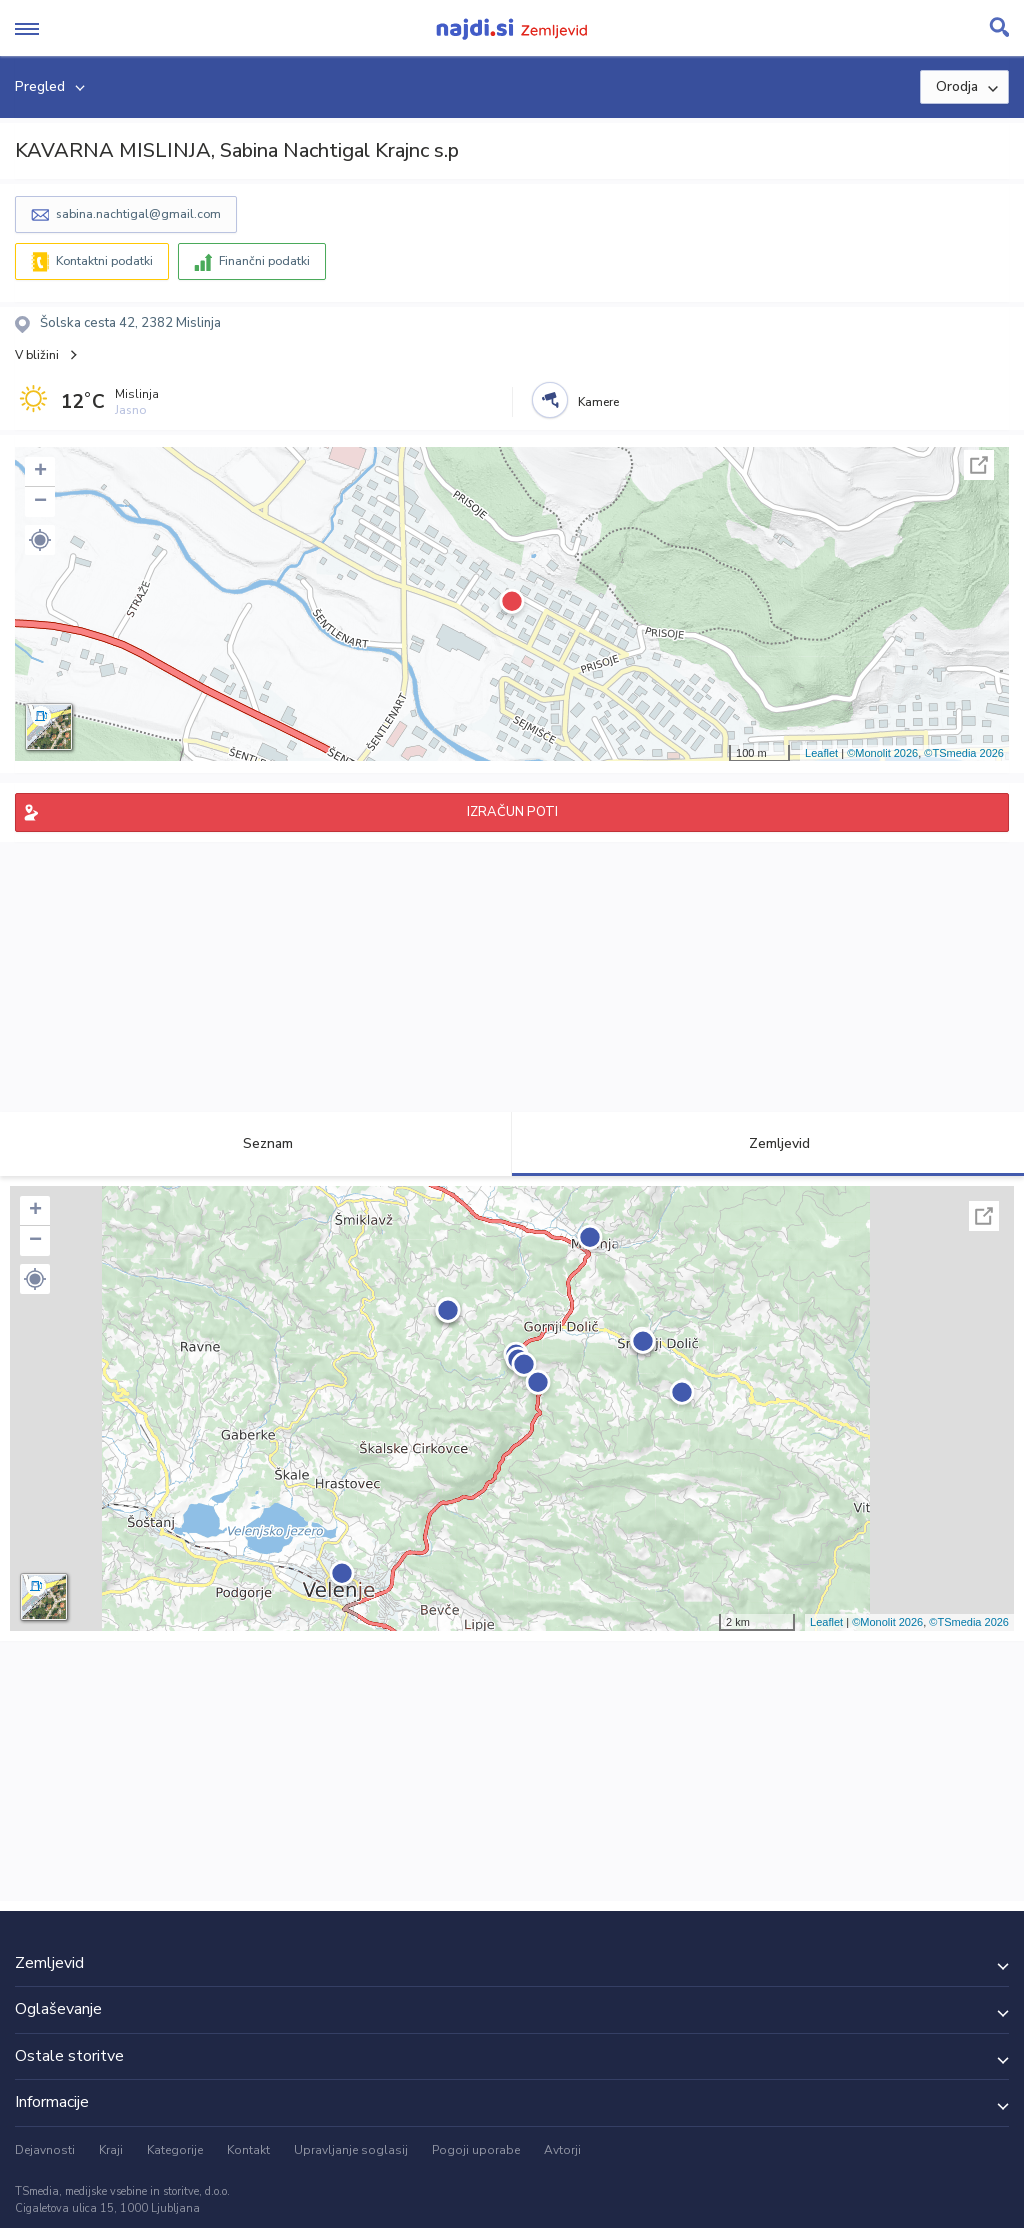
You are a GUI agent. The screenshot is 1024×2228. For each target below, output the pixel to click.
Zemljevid (768, 1143)
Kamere (598, 402)
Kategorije (175, 2150)
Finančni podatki (264, 261)
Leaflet (821, 753)
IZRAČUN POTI (512, 812)
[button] (40, 540)
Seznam (256, 1143)
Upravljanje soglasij (351, 2150)
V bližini (37, 355)
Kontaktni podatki (104, 261)
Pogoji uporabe (476, 2150)
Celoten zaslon (979, 465)
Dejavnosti (45, 2150)
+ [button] (40, 472)
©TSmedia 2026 (964, 753)
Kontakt (248, 2150)
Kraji (111, 2150)
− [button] (40, 502)
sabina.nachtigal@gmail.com (138, 214)
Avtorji (562, 2150)
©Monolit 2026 (882, 753)
